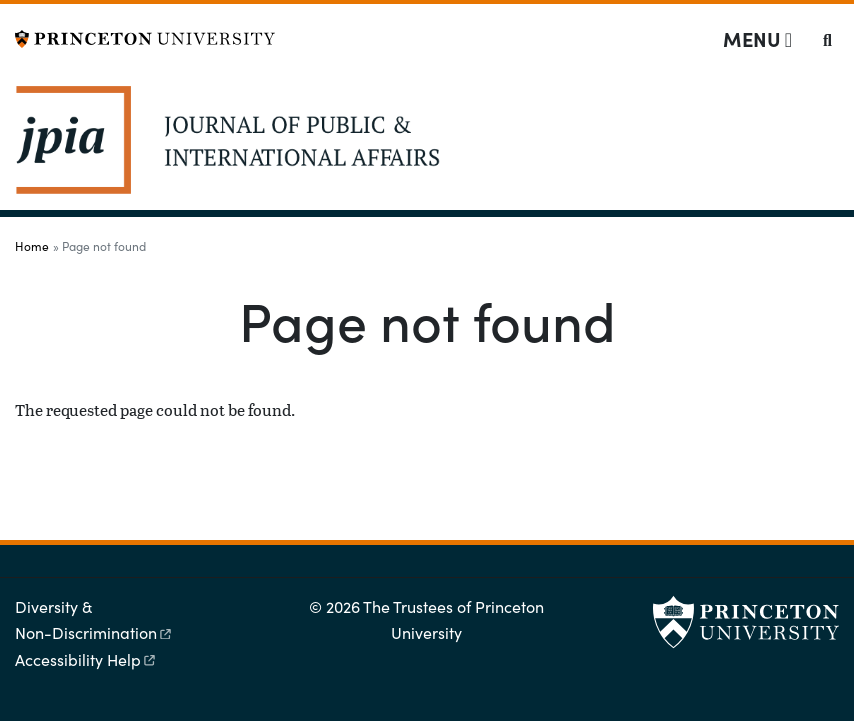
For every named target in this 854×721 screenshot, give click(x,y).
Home (32, 246)
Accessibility (86, 659)
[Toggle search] (827, 40)
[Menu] (757, 39)
